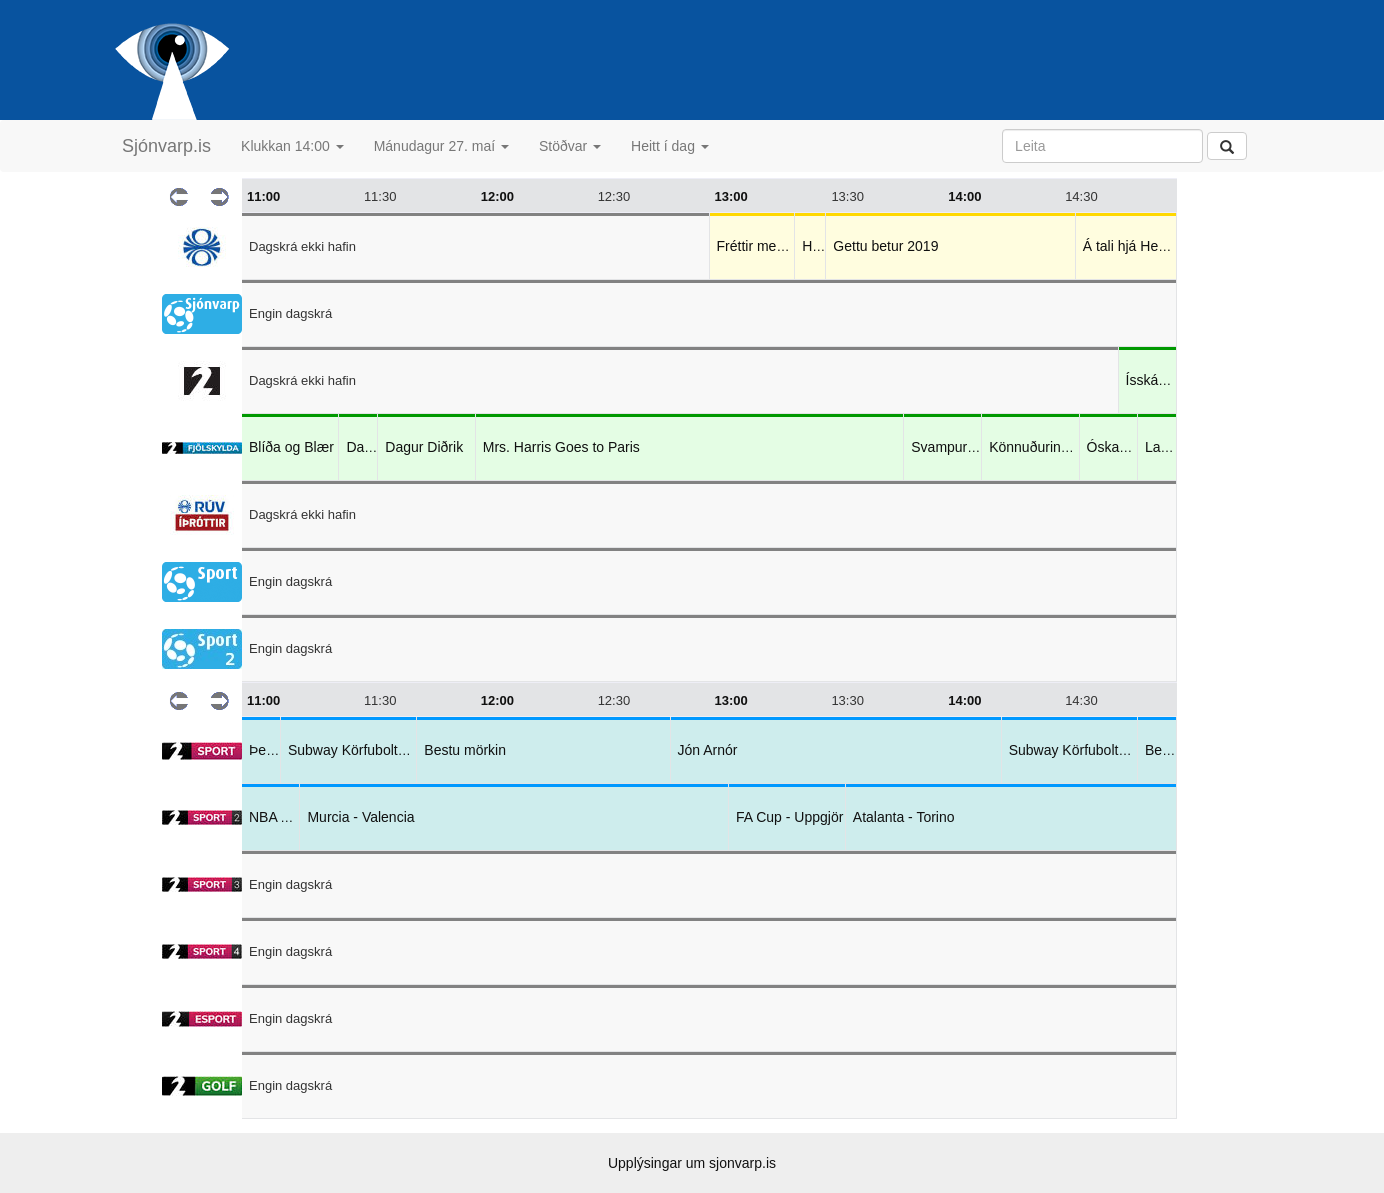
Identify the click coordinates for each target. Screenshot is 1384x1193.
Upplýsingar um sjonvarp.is (692, 1163)
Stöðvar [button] (570, 146)
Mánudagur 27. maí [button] (441, 146)
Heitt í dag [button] (670, 146)
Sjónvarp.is (166, 146)
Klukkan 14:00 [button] (292, 146)
